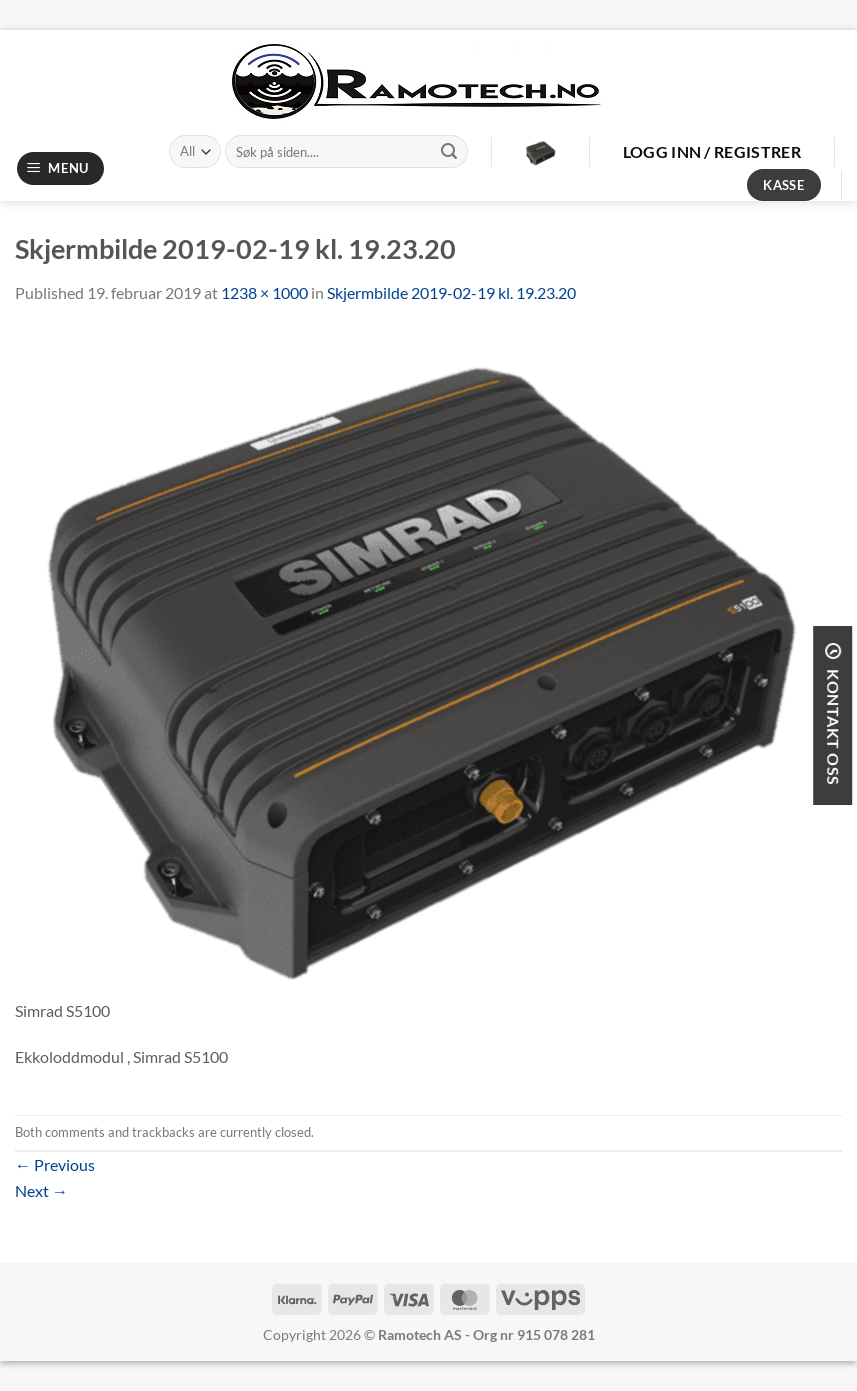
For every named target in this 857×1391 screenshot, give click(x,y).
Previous (55, 1164)
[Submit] (449, 152)
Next (41, 1190)
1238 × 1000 (264, 292)
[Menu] (61, 168)
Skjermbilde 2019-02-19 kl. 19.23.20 (451, 292)
